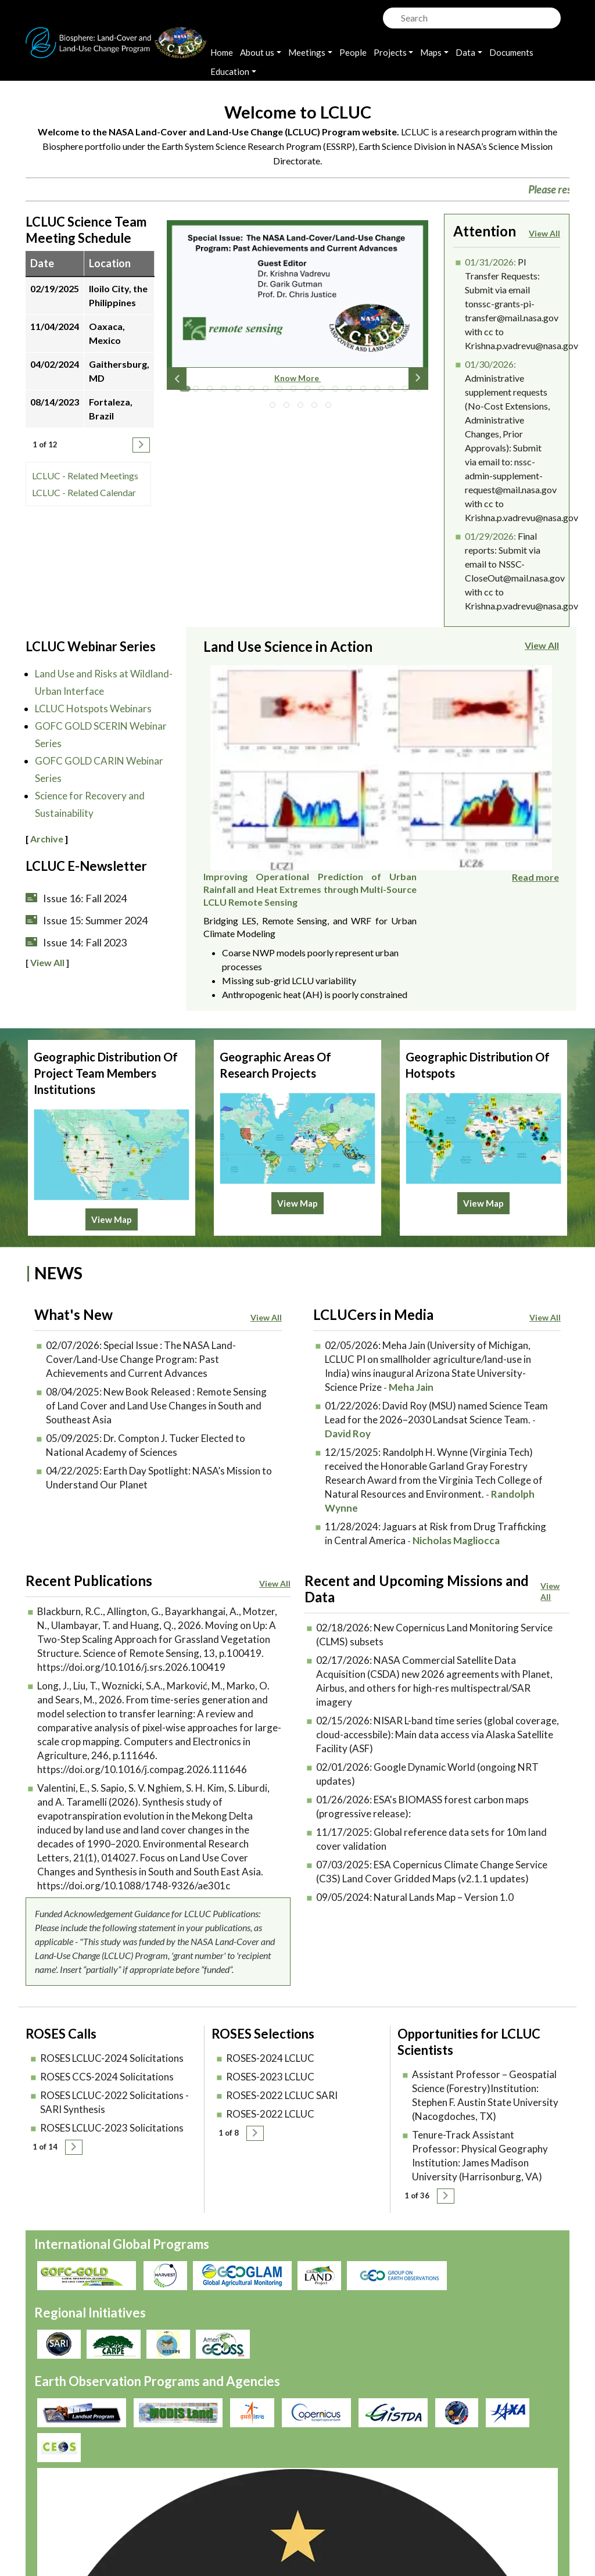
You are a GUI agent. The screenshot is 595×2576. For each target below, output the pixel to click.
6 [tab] (254, 391)
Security (238, 2500)
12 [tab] (338, 391)
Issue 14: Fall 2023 (85, 942)
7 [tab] (268, 391)
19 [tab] (275, 408)
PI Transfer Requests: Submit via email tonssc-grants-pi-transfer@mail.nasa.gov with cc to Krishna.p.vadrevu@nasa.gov (521, 303)
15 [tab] (380, 391)
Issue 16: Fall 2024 (85, 898)
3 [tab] (212, 391)
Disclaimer (297, 2500)
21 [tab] (303, 408)
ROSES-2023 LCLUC (270, 2057)
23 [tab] (331, 408)
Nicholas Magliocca (456, 1521)
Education (229, 71)
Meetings (306, 52)
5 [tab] (240, 391)
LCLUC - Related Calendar (84, 492)
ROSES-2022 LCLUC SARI (282, 2076)
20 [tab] (289, 408)
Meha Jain (411, 1368)
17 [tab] (408, 391)
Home (221, 52)
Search (390, 15)
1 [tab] (185, 391)
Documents (511, 52)
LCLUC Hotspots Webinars (93, 708)
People (353, 52)
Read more (535, 812)
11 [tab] (324, 391)
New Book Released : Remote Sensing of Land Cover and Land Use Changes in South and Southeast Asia (156, 1386)
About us (257, 52)
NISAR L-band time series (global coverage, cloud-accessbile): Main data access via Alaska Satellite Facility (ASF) (437, 1715)
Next (418, 378)
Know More (297, 378)
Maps (431, 52)
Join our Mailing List (484, 2485)
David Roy (348, 1414)
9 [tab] (296, 391)
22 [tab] (317, 408)
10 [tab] (310, 391)
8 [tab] (282, 391)
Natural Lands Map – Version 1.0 (444, 1878)
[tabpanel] (297, 309)
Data (465, 52)
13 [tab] (352, 391)
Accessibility (364, 2500)
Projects (390, 52)
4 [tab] (226, 391)
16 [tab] (394, 391)
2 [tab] (199, 391)
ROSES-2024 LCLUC (270, 2039)
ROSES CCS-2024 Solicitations (107, 2057)
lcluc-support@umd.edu (491, 2525)
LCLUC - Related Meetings (85, 475)
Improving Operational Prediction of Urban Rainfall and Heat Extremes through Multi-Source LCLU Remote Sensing (452, 684)
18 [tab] (422, 391)
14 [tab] (366, 391)
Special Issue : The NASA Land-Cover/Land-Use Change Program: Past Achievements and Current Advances (141, 1340)
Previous (177, 378)
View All (544, 233)
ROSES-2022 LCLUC (270, 2095)
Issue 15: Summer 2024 (95, 920)
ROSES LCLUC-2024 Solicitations (112, 2039)
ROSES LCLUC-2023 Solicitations (112, 2109)
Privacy (236, 2485)
